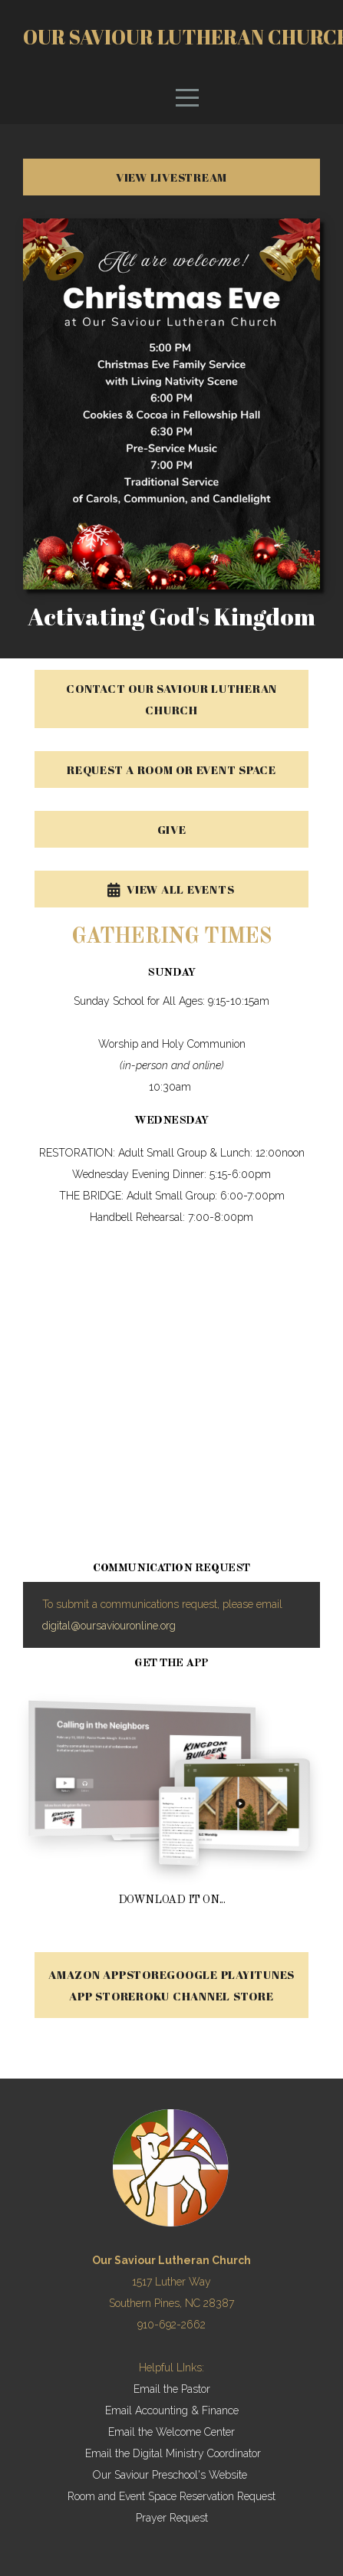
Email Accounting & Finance (172, 2410)
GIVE (171, 829)
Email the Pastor (172, 2389)
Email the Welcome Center (171, 2432)
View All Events (170, 889)
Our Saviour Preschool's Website (170, 2475)
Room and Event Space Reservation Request (171, 2496)
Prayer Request (172, 2518)
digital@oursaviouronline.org (109, 1625)
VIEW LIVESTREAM (171, 177)
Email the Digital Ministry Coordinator (173, 2453)
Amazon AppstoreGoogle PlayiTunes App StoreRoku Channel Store (171, 1985)
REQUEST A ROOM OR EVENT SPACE (171, 769)
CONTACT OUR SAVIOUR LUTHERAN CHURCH (171, 699)
